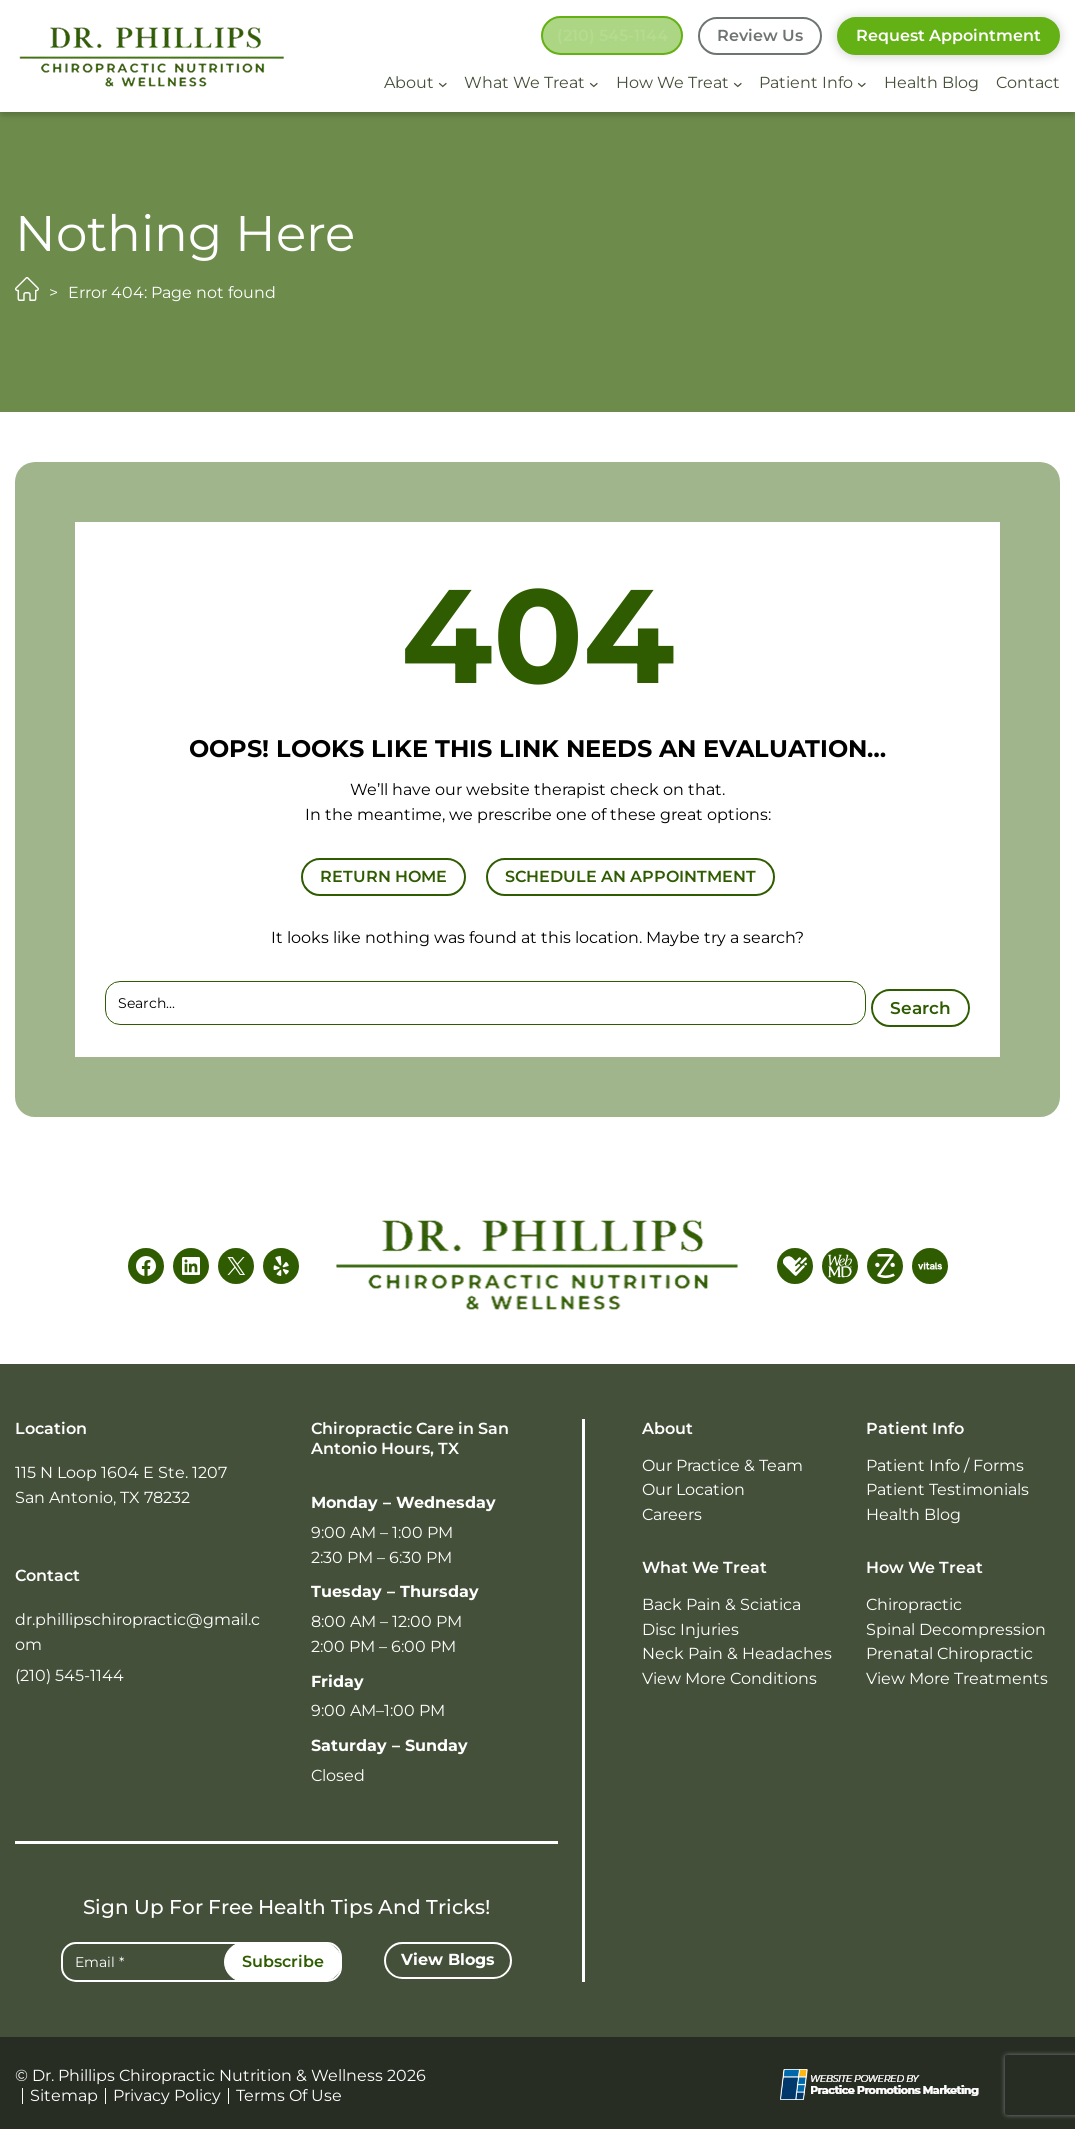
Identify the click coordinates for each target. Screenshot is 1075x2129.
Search (917, 1002)
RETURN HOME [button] (383, 876)
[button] (608, 36)
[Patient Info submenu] (862, 83)
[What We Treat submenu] (594, 83)
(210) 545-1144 (69, 1672)
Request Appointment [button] (948, 35)
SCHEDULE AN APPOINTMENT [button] (630, 876)
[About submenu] (443, 83)
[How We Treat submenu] (738, 83)
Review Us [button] (760, 35)
